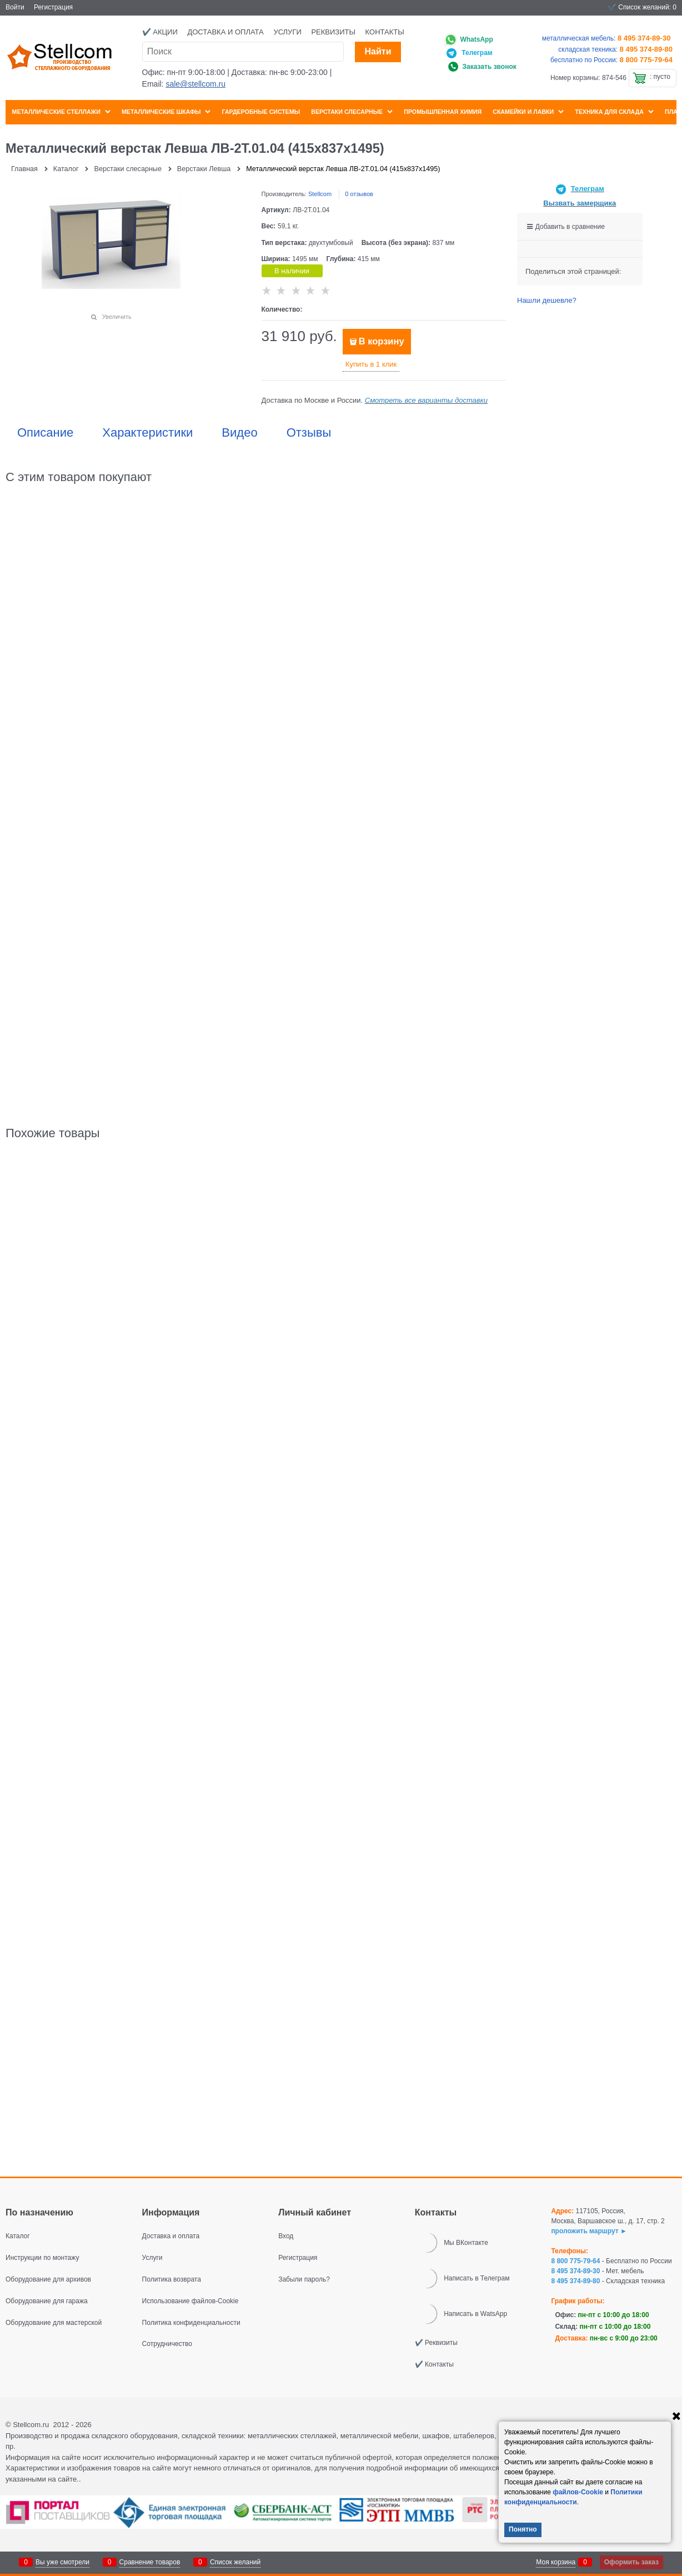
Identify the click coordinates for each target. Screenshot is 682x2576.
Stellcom (320, 194)
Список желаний (235, 2562)
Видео (239, 433)
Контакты (384, 32)
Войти (15, 7)
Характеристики (147, 433)
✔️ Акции (160, 32)
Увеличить (117, 316)
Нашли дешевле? (546, 300)
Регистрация (53, 7)
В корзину (381, 341)
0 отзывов (359, 194)
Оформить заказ (631, 2562)
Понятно (523, 2529)
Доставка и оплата (225, 32)
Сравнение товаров (149, 2562)
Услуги (287, 32)
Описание (45, 433)
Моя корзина (555, 2562)
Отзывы (309, 433)
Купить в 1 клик (371, 364)
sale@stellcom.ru (195, 83)
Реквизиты (333, 32)
